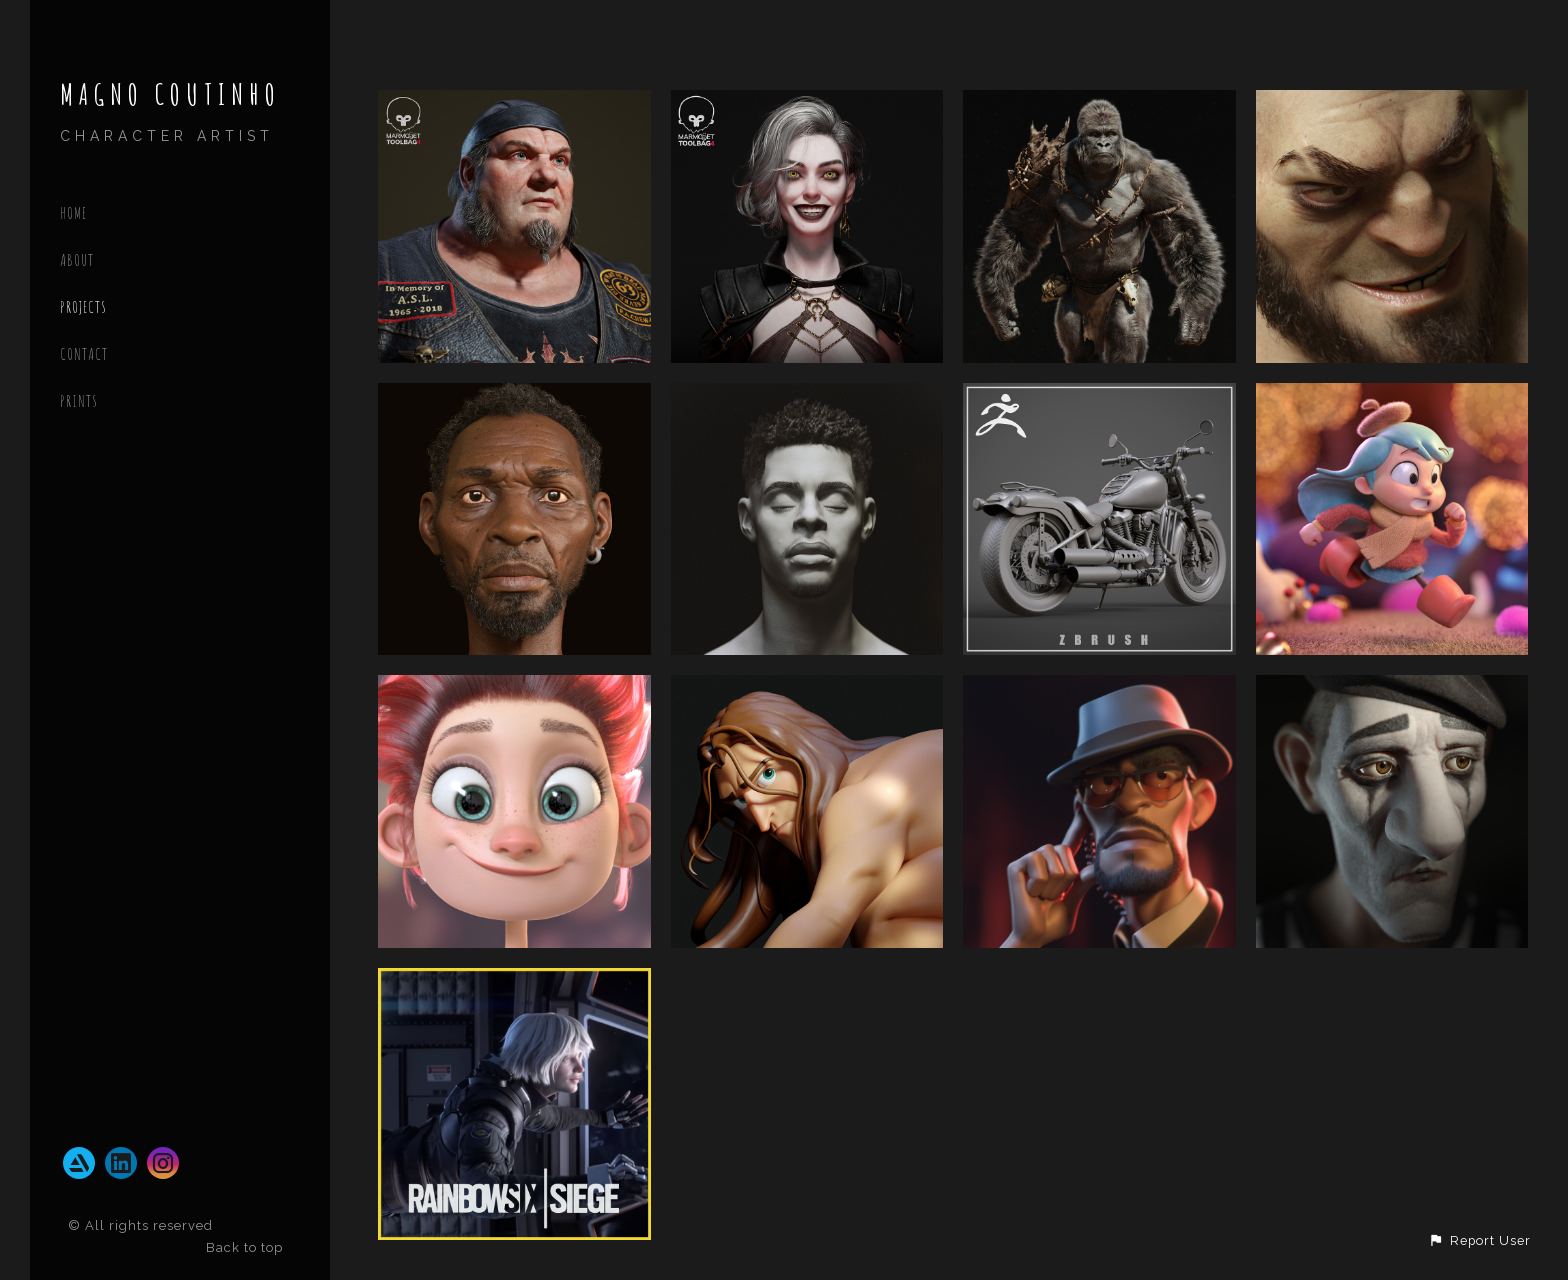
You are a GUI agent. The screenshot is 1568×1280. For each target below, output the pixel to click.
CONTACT (84, 354)
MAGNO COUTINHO (170, 94)
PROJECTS (83, 307)
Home (73, 213)
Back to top (246, 1247)
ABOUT (77, 260)
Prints (79, 401)
